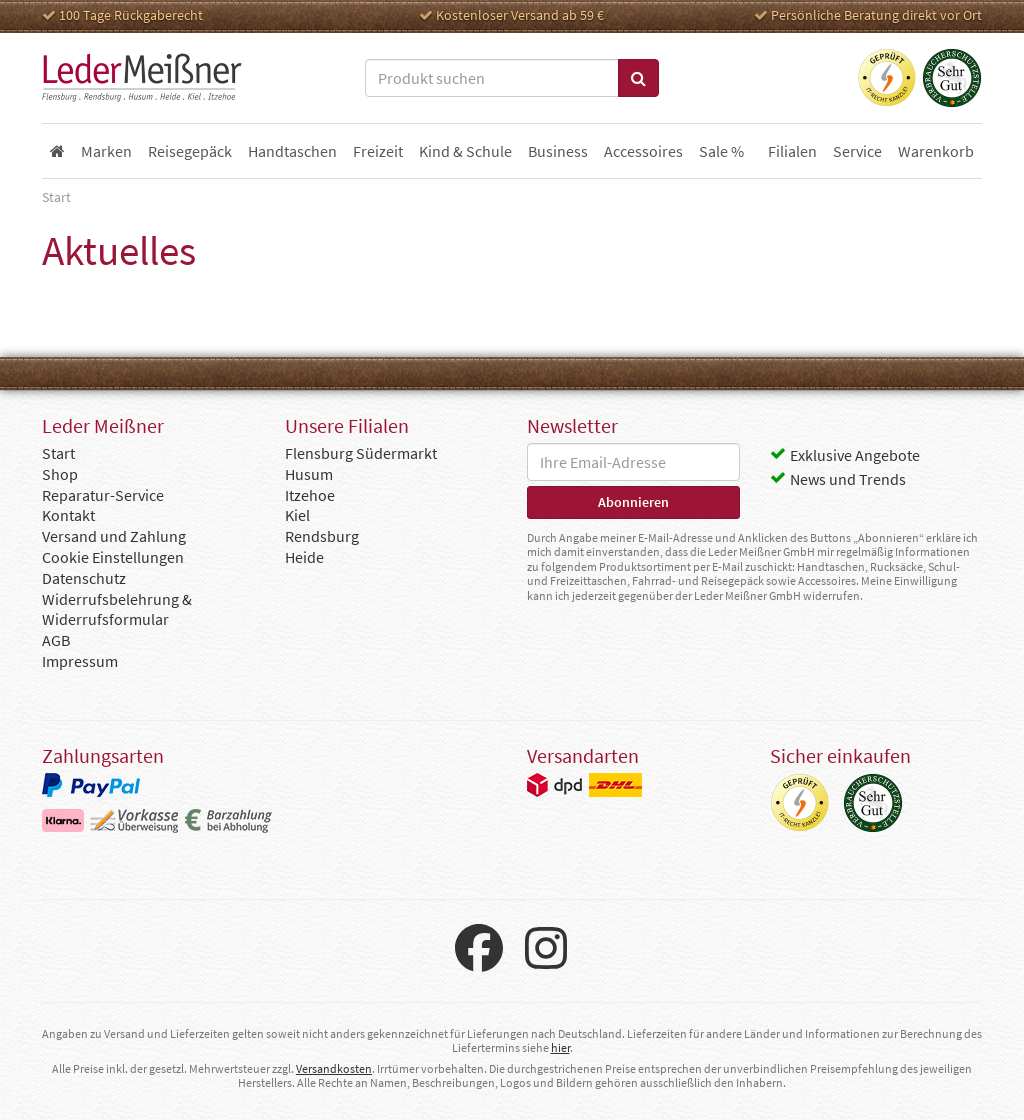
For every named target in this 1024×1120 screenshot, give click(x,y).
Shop (60, 474)
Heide (304, 557)
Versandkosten (334, 1068)
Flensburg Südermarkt (361, 453)
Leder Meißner (142, 78)
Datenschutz (84, 578)
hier (560, 1047)
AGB (56, 640)
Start (58, 453)
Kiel (297, 515)
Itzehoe (310, 495)
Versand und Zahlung (114, 536)
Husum (309, 474)
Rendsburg (322, 536)
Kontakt (68, 515)
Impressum (80, 661)
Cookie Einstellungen (113, 557)
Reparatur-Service (103, 495)
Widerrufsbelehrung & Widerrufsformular (117, 609)
